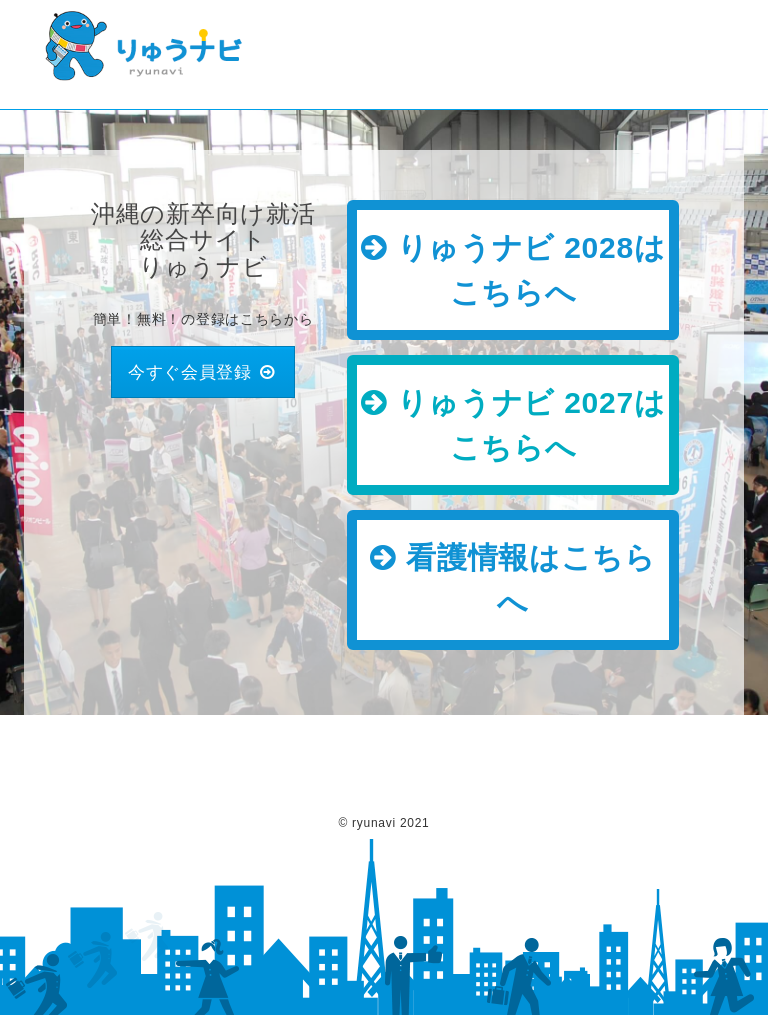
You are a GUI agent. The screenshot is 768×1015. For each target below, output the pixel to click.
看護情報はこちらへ (513, 580)
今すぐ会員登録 (203, 371)
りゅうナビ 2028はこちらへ (513, 270)
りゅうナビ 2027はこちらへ (513, 425)
